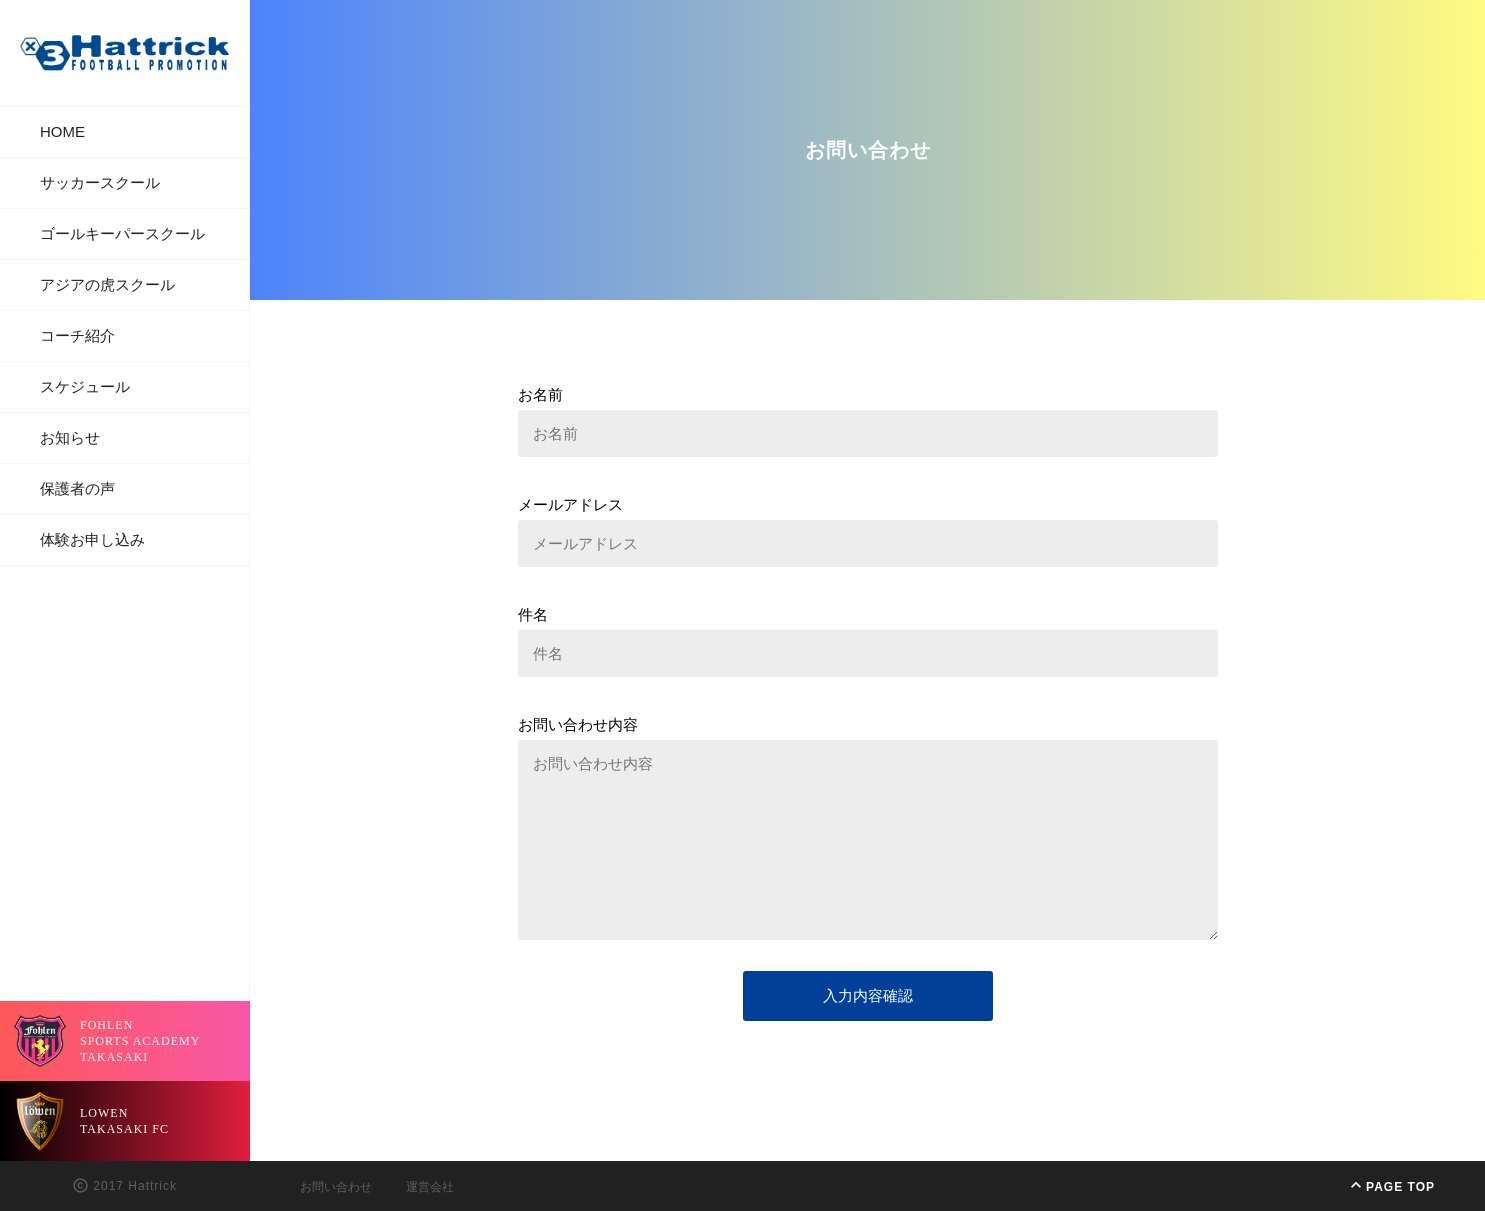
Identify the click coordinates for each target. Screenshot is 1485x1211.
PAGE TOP (1390, 1185)
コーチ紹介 (77, 335)
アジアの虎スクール (107, 284)
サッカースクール (100, 182)
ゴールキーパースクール (122, 233)
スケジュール (85, 386)
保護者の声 (77, 488)
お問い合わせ (336, 1187)
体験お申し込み (92, 539)
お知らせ (70, 437)
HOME (62, 131)
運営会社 (430, 1187)
